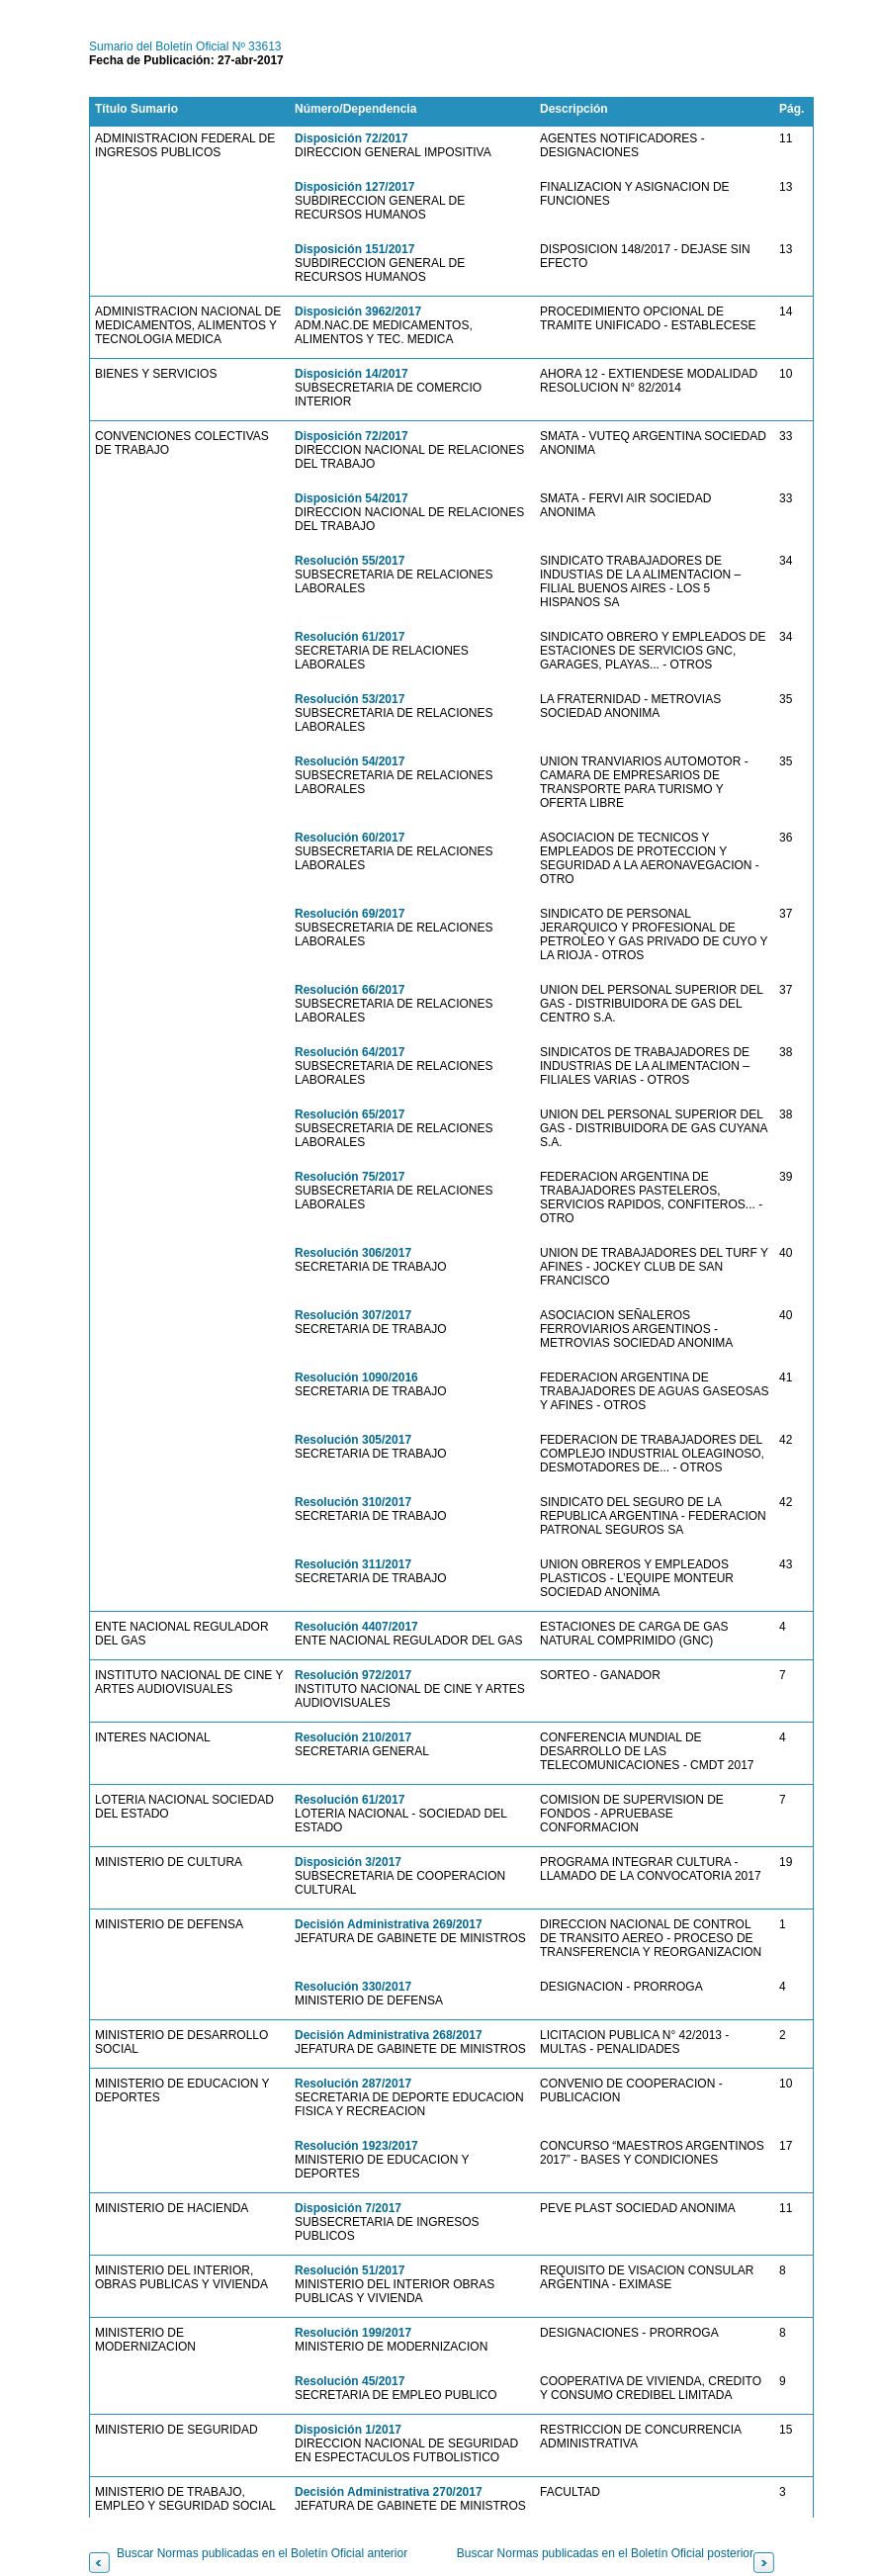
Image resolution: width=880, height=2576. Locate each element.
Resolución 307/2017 (353, 1315)
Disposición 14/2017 (351, 374)
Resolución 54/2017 (349, 761)
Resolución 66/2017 (349, 990)
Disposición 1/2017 (348, 2430)
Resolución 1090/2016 (356, 1377)
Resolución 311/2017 (353, 1564)
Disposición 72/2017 (351, 138)
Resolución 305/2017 (353, 1440)
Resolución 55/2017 (349, 561)
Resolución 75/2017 (349, 1177)
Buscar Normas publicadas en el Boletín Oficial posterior (605, 2553)
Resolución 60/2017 (349, 837)
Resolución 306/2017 (353, 1253)
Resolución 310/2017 (353, 1502)
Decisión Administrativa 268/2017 (389, 2035)
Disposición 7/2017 (348, 2208)
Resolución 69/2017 (349, 914)
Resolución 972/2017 (353, 1675)
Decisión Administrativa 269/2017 (389, 1924)
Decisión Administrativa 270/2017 (389, 2492)
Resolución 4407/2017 (356, 1627)
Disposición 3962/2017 (358, 311)
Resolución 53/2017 (349, 699)
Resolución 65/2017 (349, 1114)
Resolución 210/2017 (353, 1737)
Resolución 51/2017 (349, 2270)
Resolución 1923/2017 (356, 2146)
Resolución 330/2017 (353, 1987)
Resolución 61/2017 (349, 637)
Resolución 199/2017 (353, 2333)
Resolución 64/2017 (349, 1052)
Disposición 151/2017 (354, 249)
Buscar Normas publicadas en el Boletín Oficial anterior (262, 2553)
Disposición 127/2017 (354, 187)
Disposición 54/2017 (351, 498)
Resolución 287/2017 (353, 2083)
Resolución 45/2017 (349, 2381)
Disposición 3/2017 (348, 1862)
